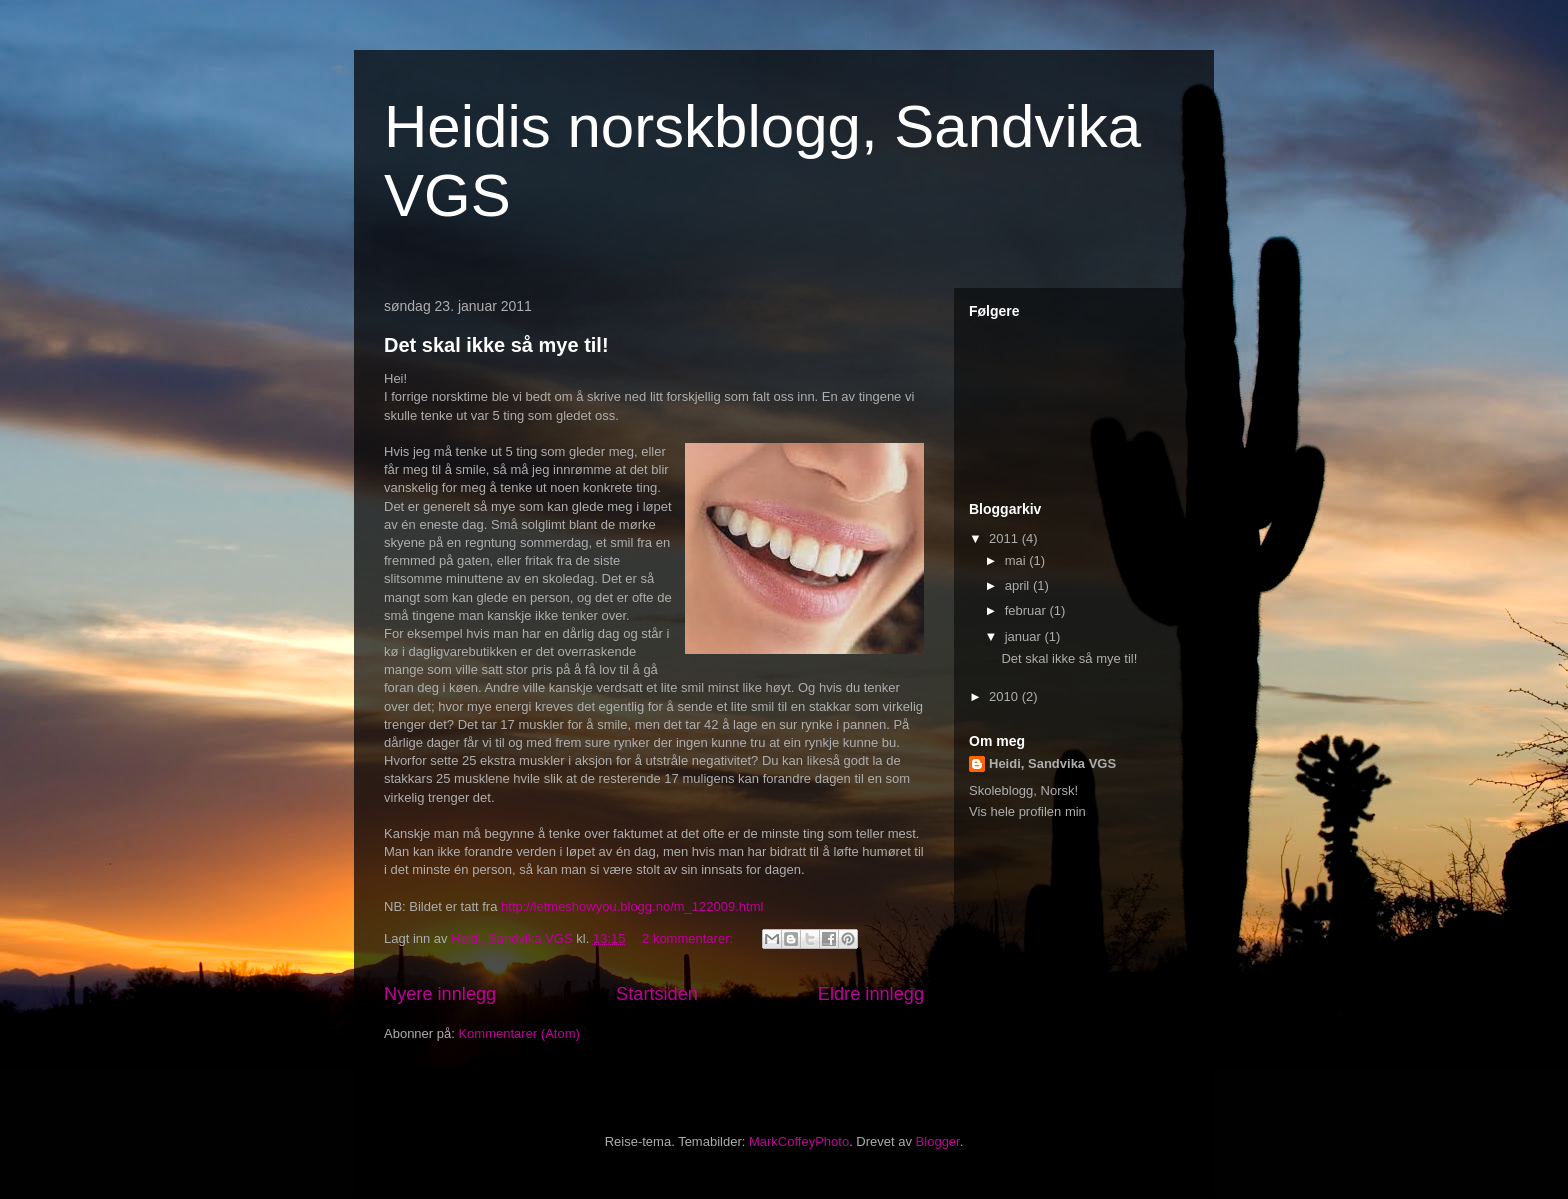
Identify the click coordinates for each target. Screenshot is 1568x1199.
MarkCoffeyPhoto (799, 1141)
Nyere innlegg (440, 994)
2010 (1005, 696)
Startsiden (657, 994)
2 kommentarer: (689, 938)
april (1019, 585)
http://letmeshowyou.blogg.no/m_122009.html (632, 906)
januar (1025, 636)
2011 (1005, 538)
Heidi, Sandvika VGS (1052, 763)
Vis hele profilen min (1027, 811)
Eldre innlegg (871, 994)
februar (1027, 610)
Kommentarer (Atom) (518, 1033)
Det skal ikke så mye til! (496, 345)
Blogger (938, 1141)
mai (1017, 560)
